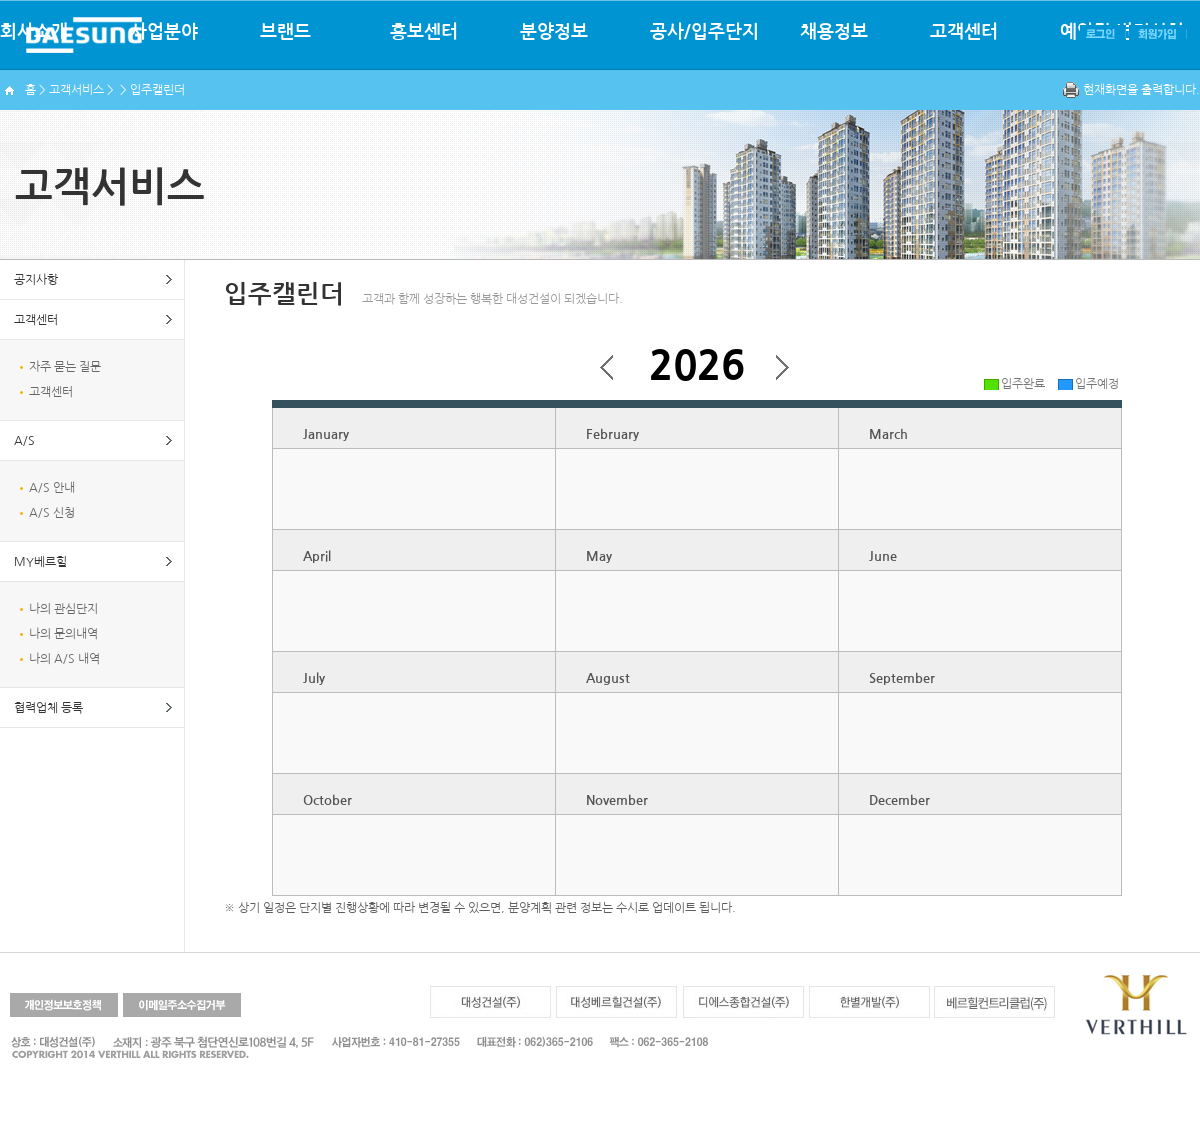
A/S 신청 (52, 513)
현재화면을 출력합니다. (1141, 90)
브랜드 (285, 32)
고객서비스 (76, 90)
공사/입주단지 (704, 32)
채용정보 (834, 32)
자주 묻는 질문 (65, 367)
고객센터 (964, 32)
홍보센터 (424, 32)
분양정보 (554, 32)
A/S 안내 (52, 488)
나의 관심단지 (63, 609)
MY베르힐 (40, 562)
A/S (24, 441)
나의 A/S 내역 (64, 659)
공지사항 (36, 280)
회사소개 (34, 32)
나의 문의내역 (63, 634)
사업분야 (164, 32)
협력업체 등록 (48, 708)
